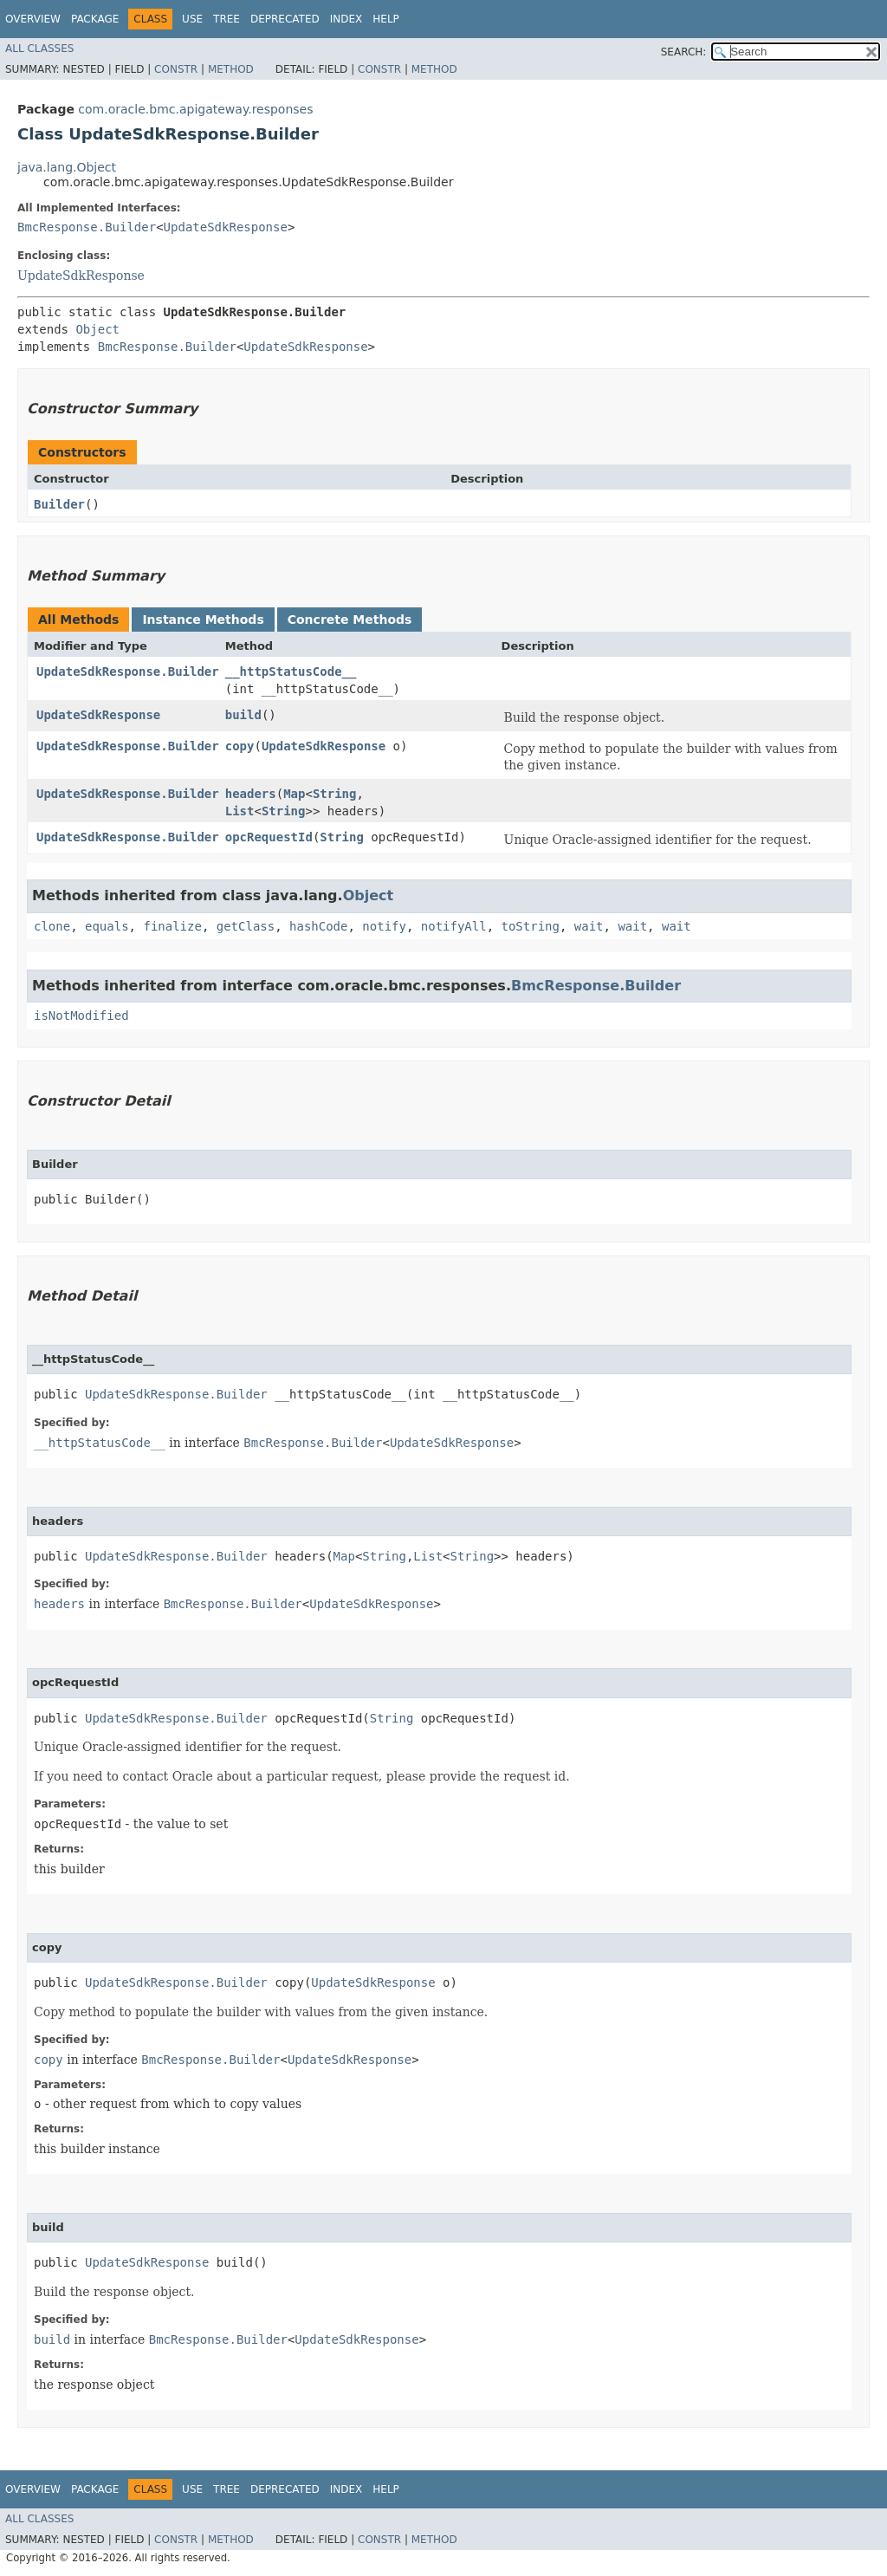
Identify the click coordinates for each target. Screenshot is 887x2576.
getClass (246, 926)
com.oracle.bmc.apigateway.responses (195, 109)
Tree (226, 19)
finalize (172, 926)
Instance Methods (202, 619)
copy (240, 746)
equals (107, 926)
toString (531, 926)
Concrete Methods (350, 619)
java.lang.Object (66, 167)
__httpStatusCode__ (291, 671)
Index (346, 19)
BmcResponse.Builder (86, 227)
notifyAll (454, 926)
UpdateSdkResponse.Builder (127, 671)
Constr (175, 69)
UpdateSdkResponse (226, 227)
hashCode (318, 926)
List (240, 811)
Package (95, 19)
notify (384, 926)
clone (52, 926)
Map (294, 794)
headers (250, 794)
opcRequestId (269, 837)
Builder (59, 504)
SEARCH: (684, 52)
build (243, 715)
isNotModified (81, 1015)
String (335, 794)
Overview (33, 19)
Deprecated (285, 19)
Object (97, 329)
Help (385, 19)
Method (231, 69)
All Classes (39, 48)
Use (192, 19)
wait (589, 926)
